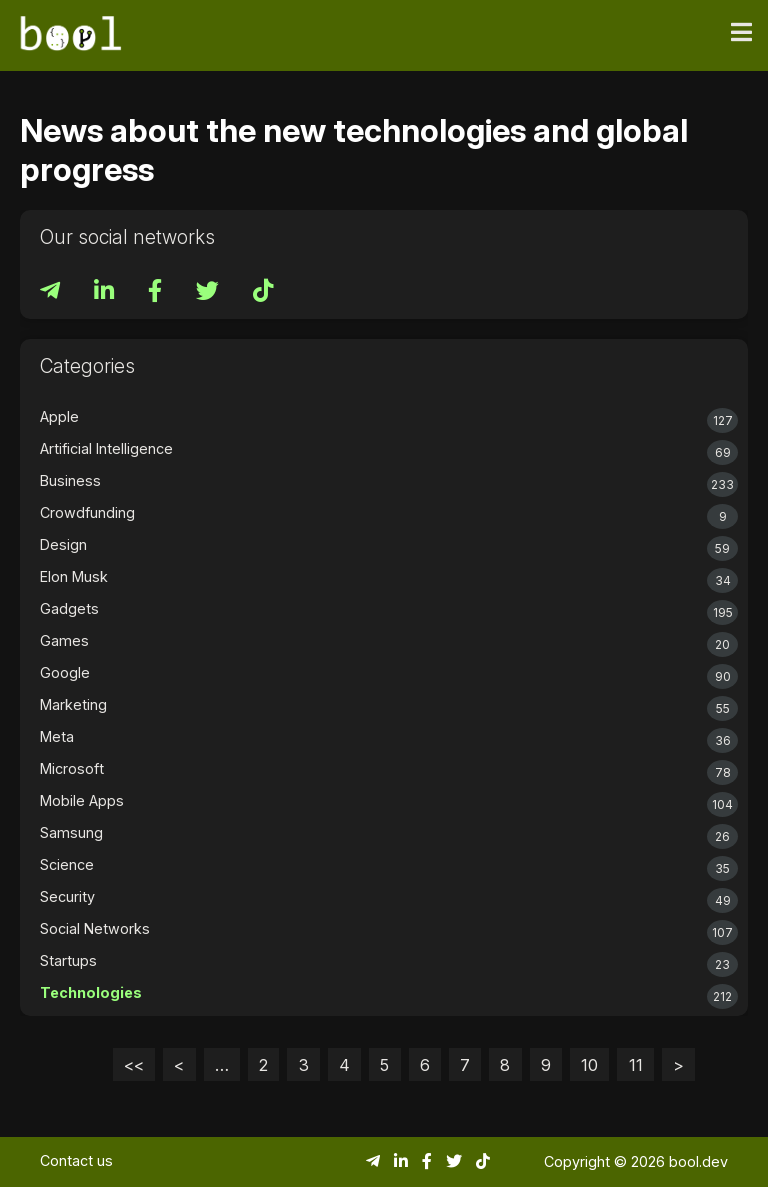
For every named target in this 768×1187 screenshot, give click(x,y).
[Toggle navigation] (741, 33)
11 (636, 1065)
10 (589, 1065)
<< (134, 1065)
